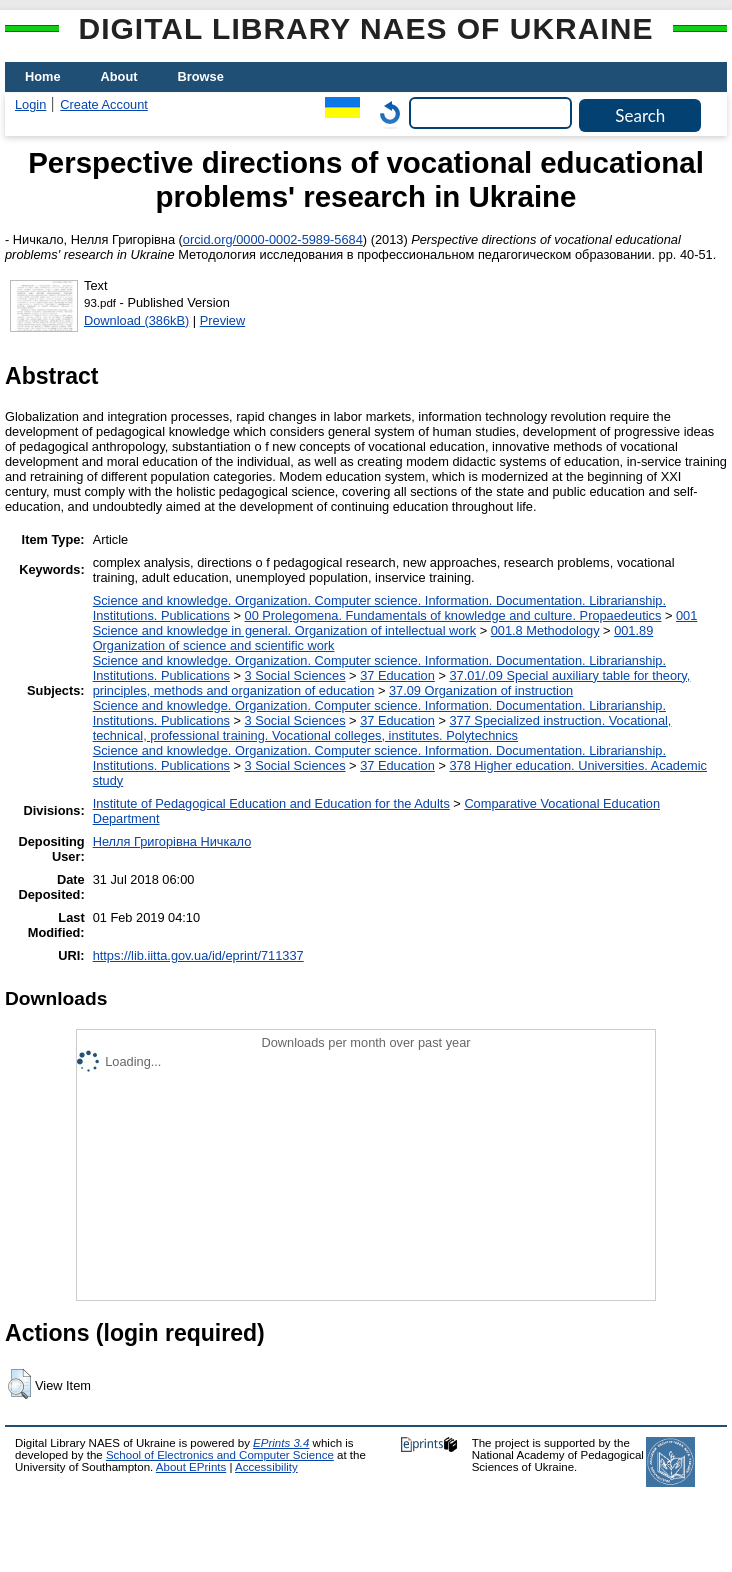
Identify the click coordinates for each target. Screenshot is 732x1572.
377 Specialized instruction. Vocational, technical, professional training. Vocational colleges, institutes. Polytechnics (382, 728)
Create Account (104, 104)
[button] (19, 1384)
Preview (223, 320)
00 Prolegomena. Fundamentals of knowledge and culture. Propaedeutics (453, 615)
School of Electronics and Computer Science (220, 1455)
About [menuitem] (119, 76)
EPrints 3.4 (281, 1443)
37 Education (397, 675)
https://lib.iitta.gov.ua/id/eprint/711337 (198, 955)
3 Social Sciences (295, 675)
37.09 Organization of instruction (481, 690)
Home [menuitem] (43, 76)
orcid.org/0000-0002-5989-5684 (273, 239)
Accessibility (266, 1467)
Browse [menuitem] (201, 76)
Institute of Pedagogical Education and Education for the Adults (271, 803)
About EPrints (191, 1467)
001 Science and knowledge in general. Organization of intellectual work (395, 623)
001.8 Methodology (545, 630)
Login (30, 104)
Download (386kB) (136, 320)
